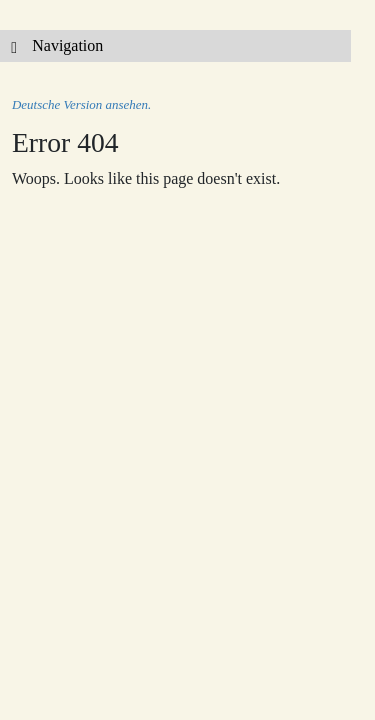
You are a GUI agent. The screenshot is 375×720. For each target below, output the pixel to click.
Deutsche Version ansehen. (81, 104)
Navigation (51, 45)
